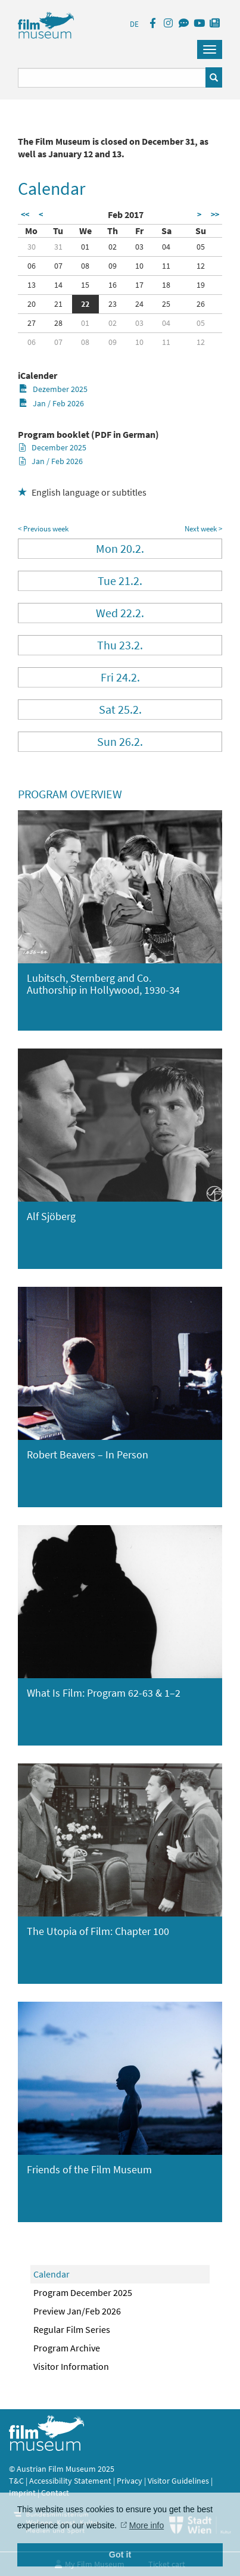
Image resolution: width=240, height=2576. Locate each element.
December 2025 (52, 447)
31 (58, 246)
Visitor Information (71, 2366)
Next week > (203, 529)
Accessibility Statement (71, 2480)
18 (166, 284)
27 (31, 323)
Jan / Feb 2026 (51, 403)
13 (31, 284)
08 (85, 265)
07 (58, 265)
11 (166, 265)
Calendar (51, 2274)
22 (85, 303)
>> (215, 214)
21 (58, 303)
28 (58, 323)
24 (139, 303)
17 (139, 284)
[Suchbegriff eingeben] (112, 78)
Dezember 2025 (53, 389)
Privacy (129, 2480)
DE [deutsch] (134, 24)
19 (201, 284)
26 (201, 303)
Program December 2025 (82, 2292)
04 (166, 246)
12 (201, 265)
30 (31, 246)
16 (112, 284)
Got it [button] (120, 2554)
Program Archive (66, 2348)
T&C (16, 2480)
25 (166, 303)
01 (85, 246)
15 (85, 284)
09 (112, 265)
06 (31, 265)
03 (139, 246)
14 (58, 284)
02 (112, 246)
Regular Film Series (71, 2329)
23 (112, 303)
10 (139, 265)
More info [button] (146, 2525)
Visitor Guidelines (179, 2480)
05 (201, 246)
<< (25, 214)
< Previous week (43, 529)
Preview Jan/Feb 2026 (77, 2311)
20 (31, 303)
